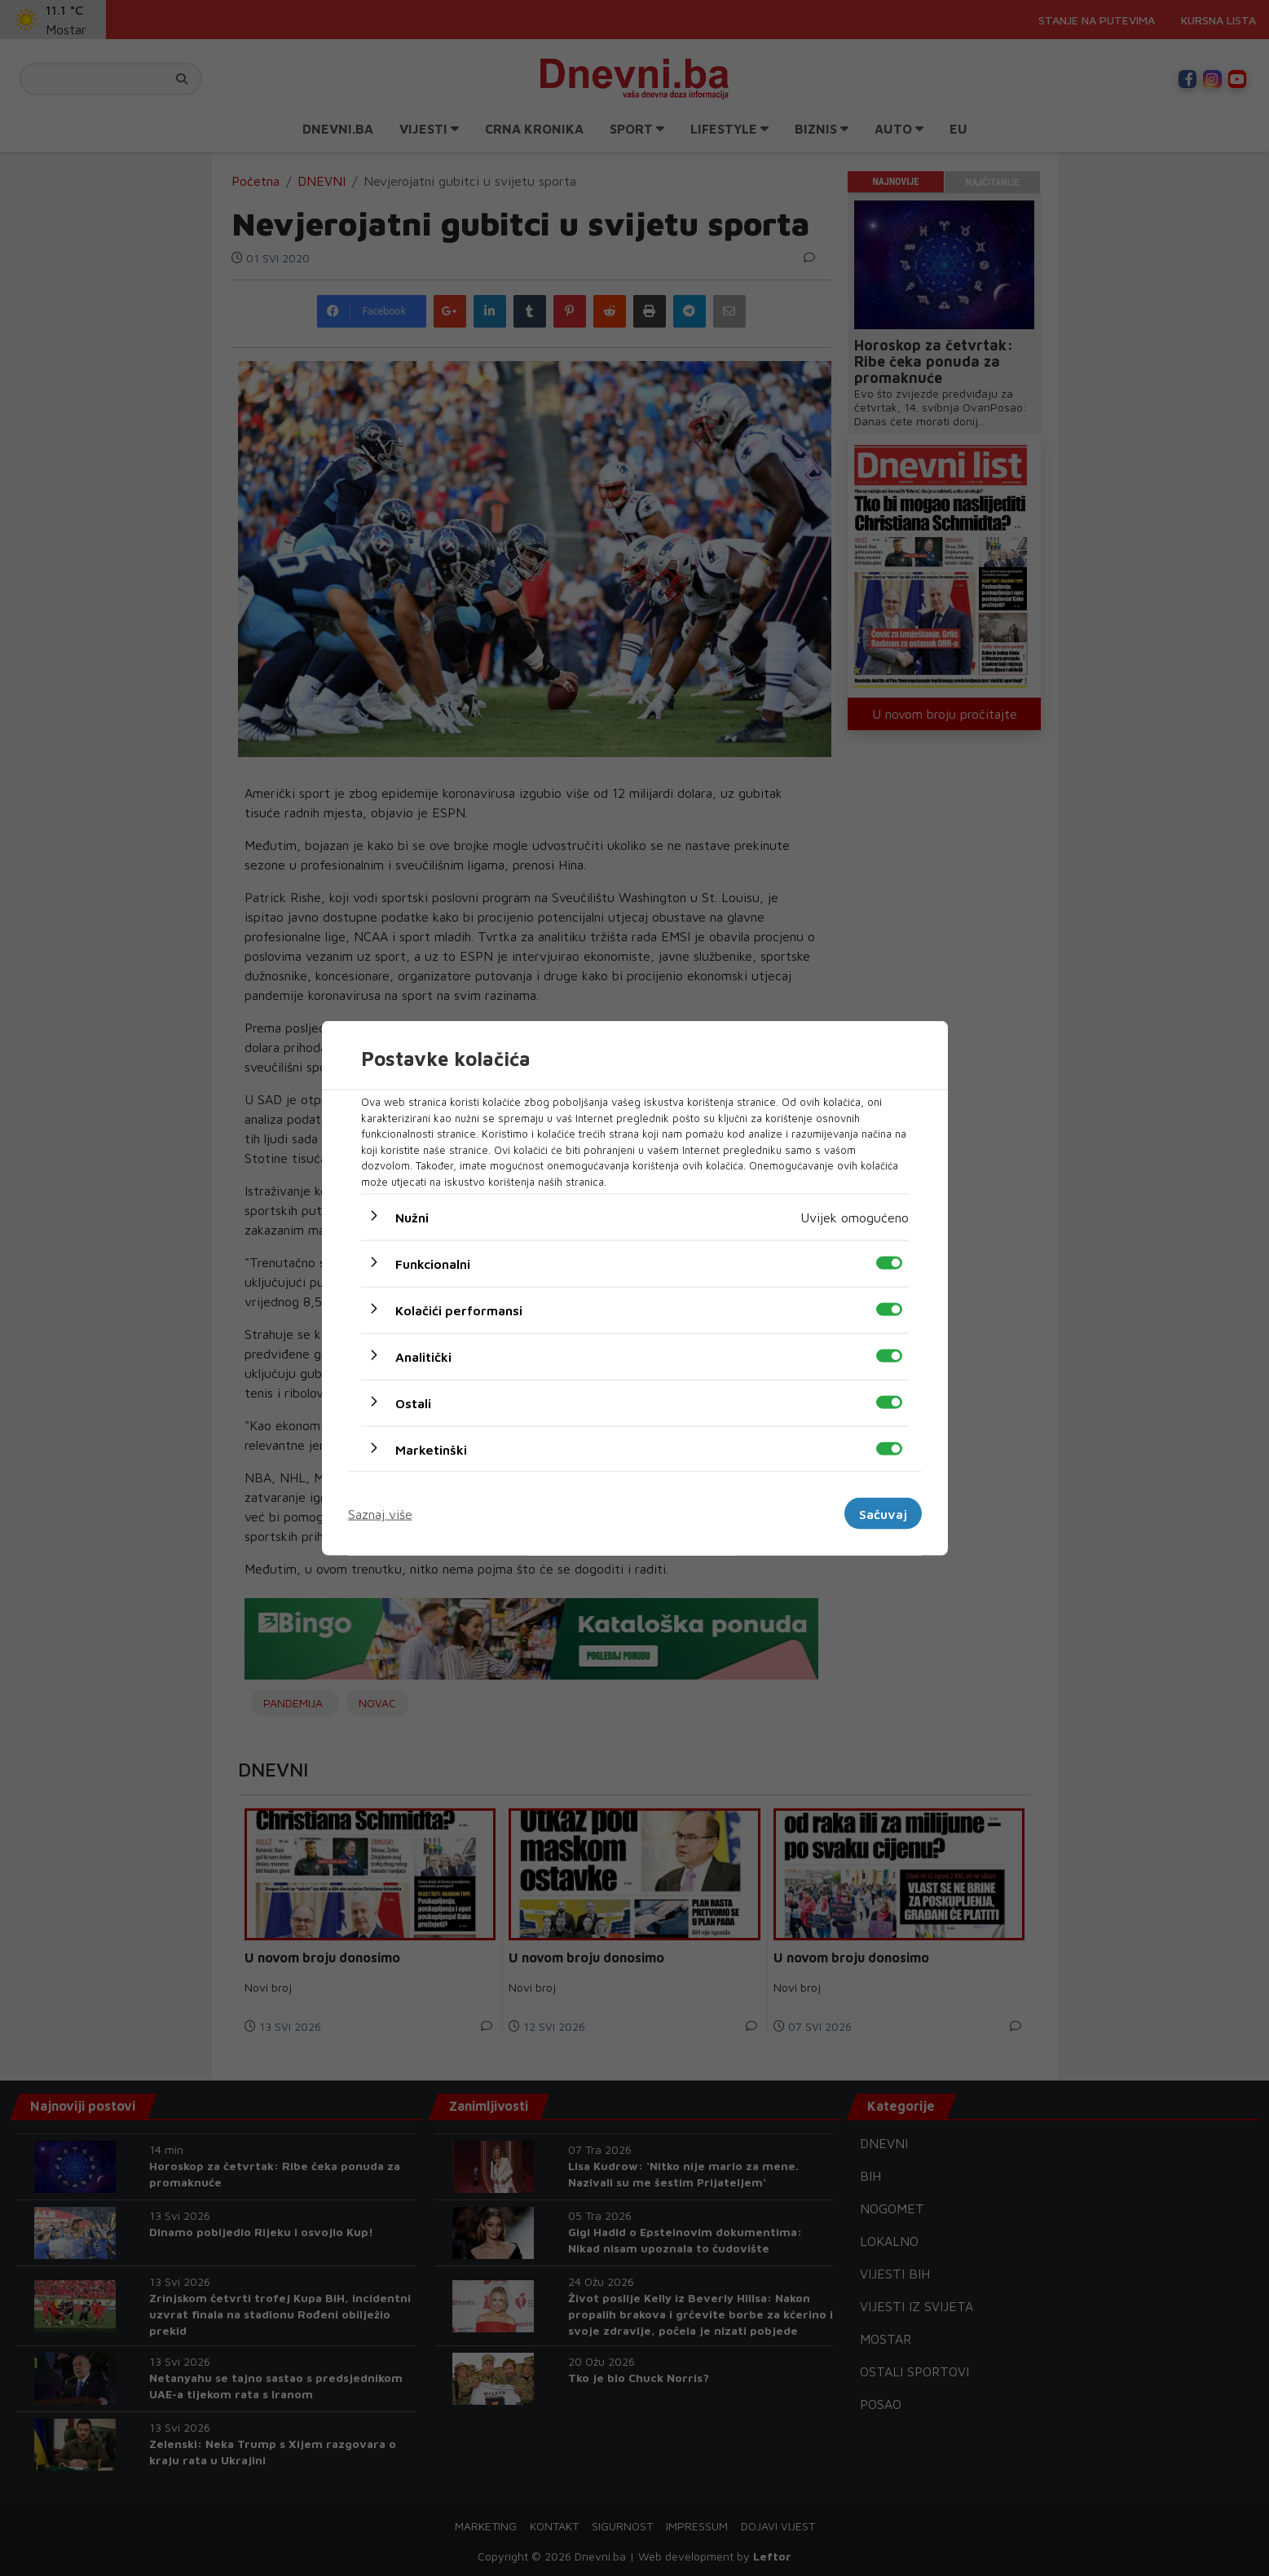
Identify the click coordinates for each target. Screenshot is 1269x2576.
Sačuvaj (883, 1513)
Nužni (412, 1217)
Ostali (413, 1403)
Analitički (423, 1357)
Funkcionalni (432, 1264)
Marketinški (431, 1449)
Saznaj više (380, 1513)
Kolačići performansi (458, 1310)
